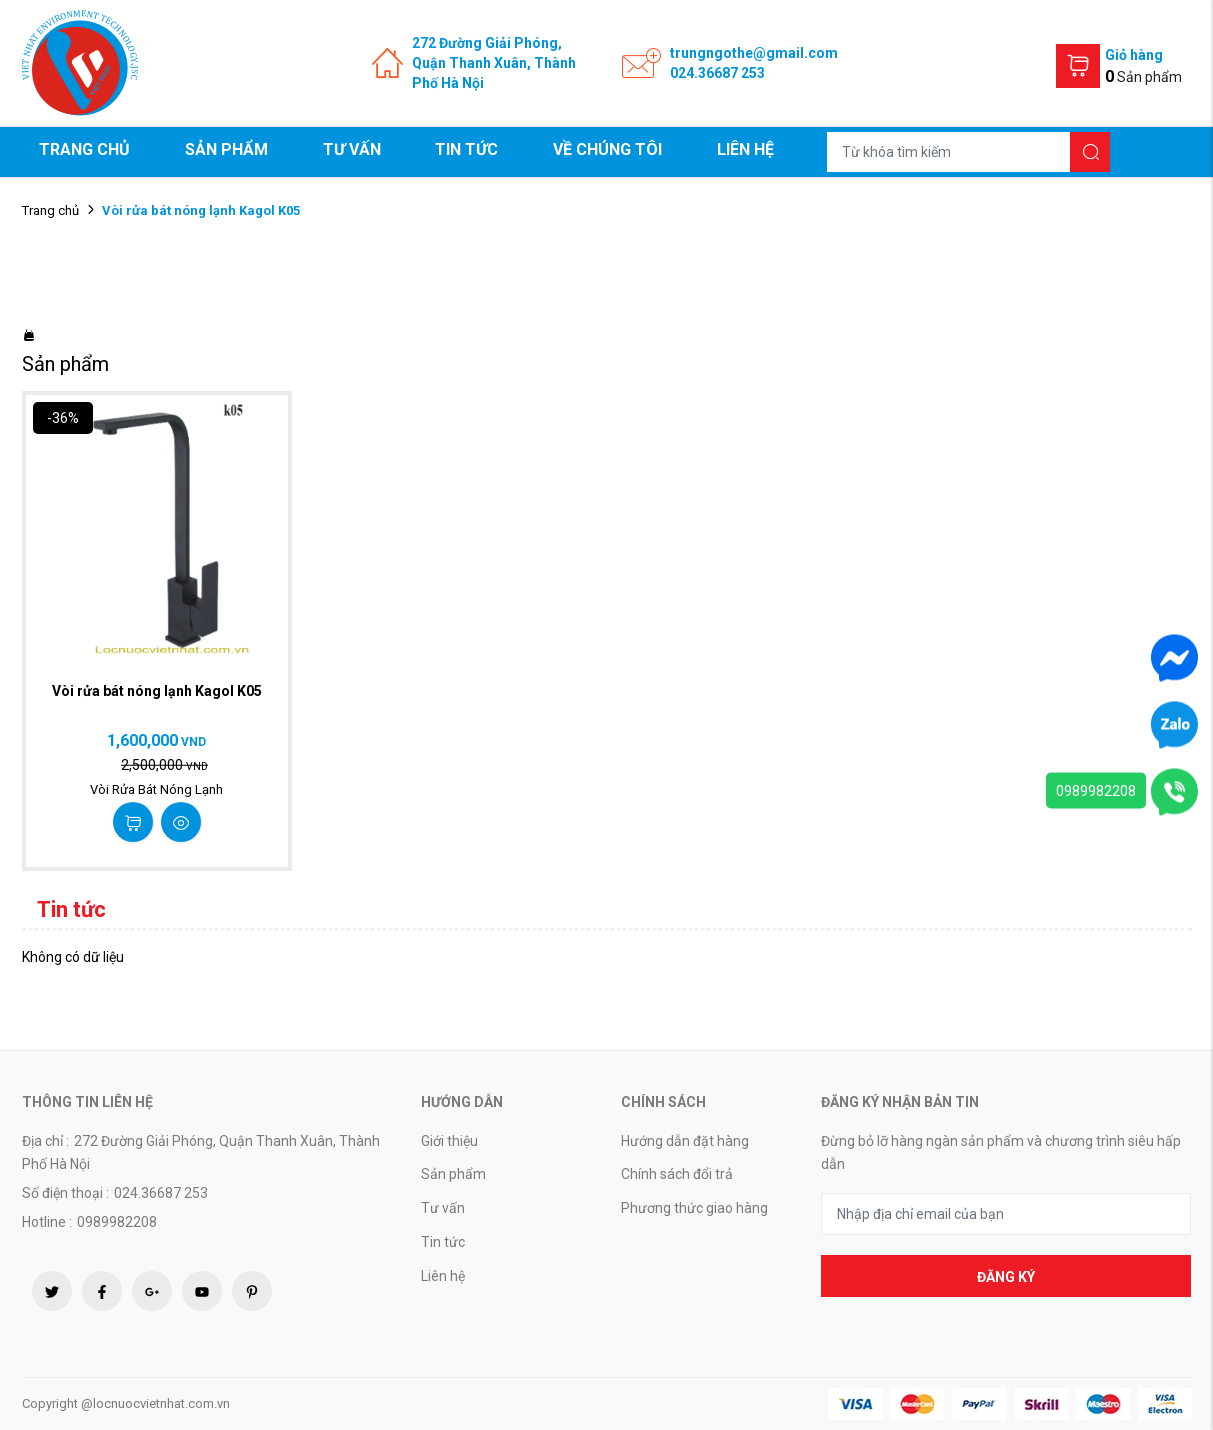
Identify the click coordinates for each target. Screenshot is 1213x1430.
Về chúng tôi (607, 149)
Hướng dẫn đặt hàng (685, 1141)
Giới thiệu (449, 1141)
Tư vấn (352, 149)
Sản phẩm (226, 149)
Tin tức (466, 149)
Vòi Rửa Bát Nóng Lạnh (156, 789)
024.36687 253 (717, 73)
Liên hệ (745, 149)
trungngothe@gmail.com (754, 53)
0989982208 (1096, 791)
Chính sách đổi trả (677, 1174)
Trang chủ (84, 149)
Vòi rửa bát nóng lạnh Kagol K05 (157, 691)
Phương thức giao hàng (694, 1208)
